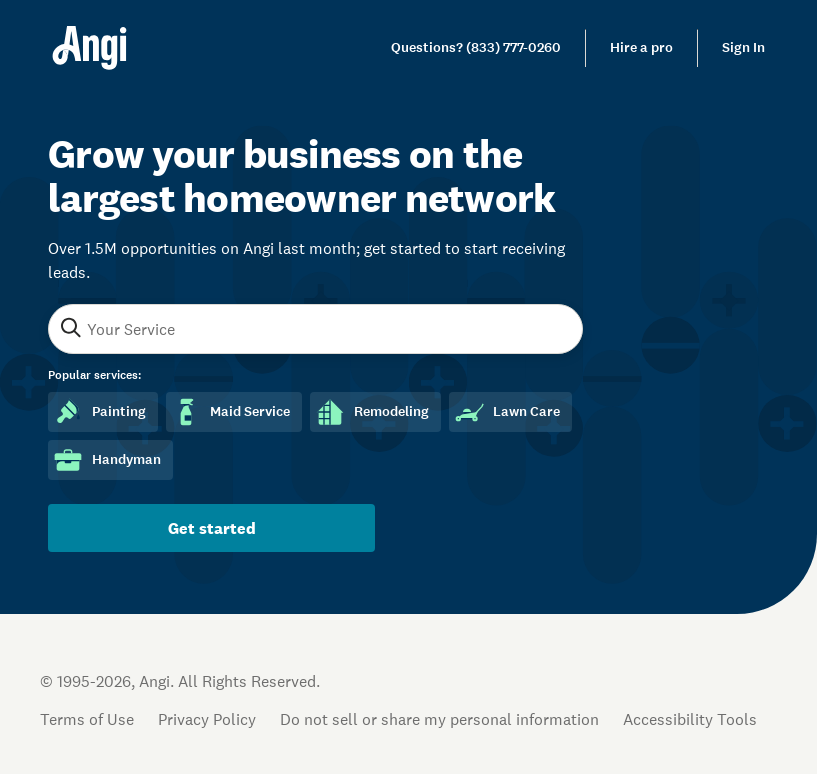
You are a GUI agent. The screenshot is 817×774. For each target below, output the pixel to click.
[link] (476, 48)
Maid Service (230, 412)
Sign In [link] (743, 47)
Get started (212, 528)
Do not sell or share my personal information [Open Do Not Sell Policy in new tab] (439, 719)
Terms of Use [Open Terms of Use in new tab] (87, 719)
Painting (99, 412)
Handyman (106, 460)
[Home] (89, 48)
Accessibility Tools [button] (690, 719)
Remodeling (371, 412)
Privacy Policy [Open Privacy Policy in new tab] (207, 719)
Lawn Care (506, 412)
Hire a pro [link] (641, 47)
